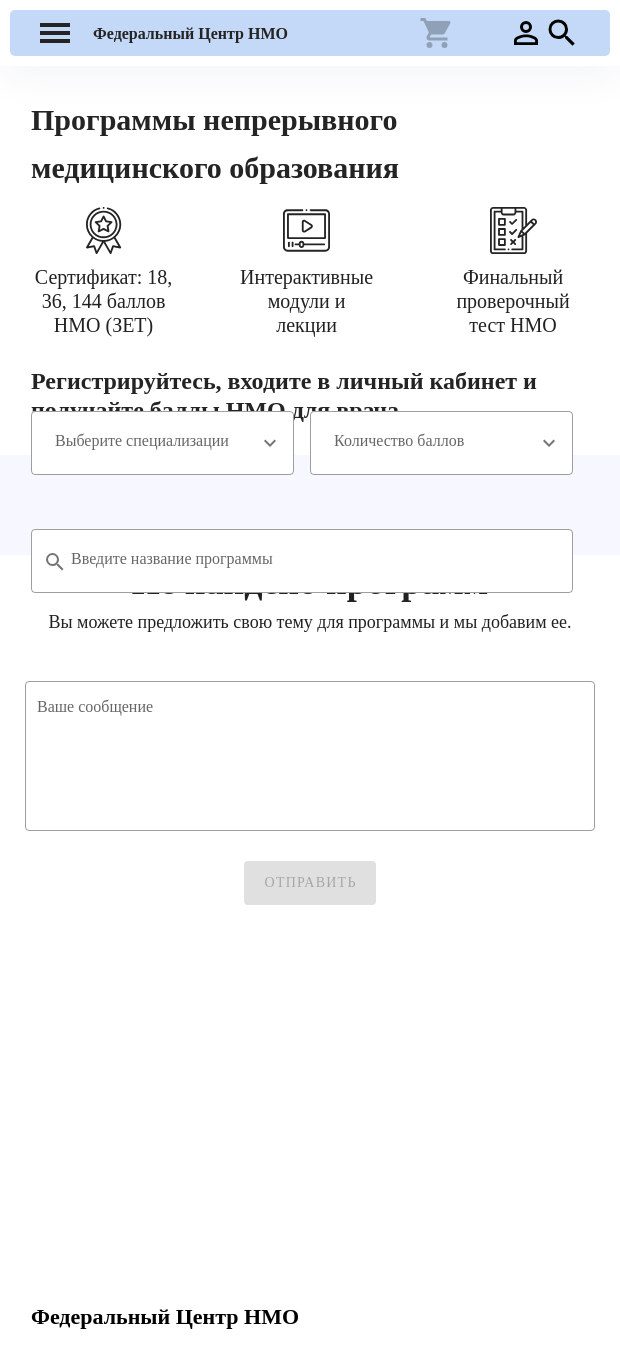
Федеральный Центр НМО (190, 33)
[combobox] (162, 443)
